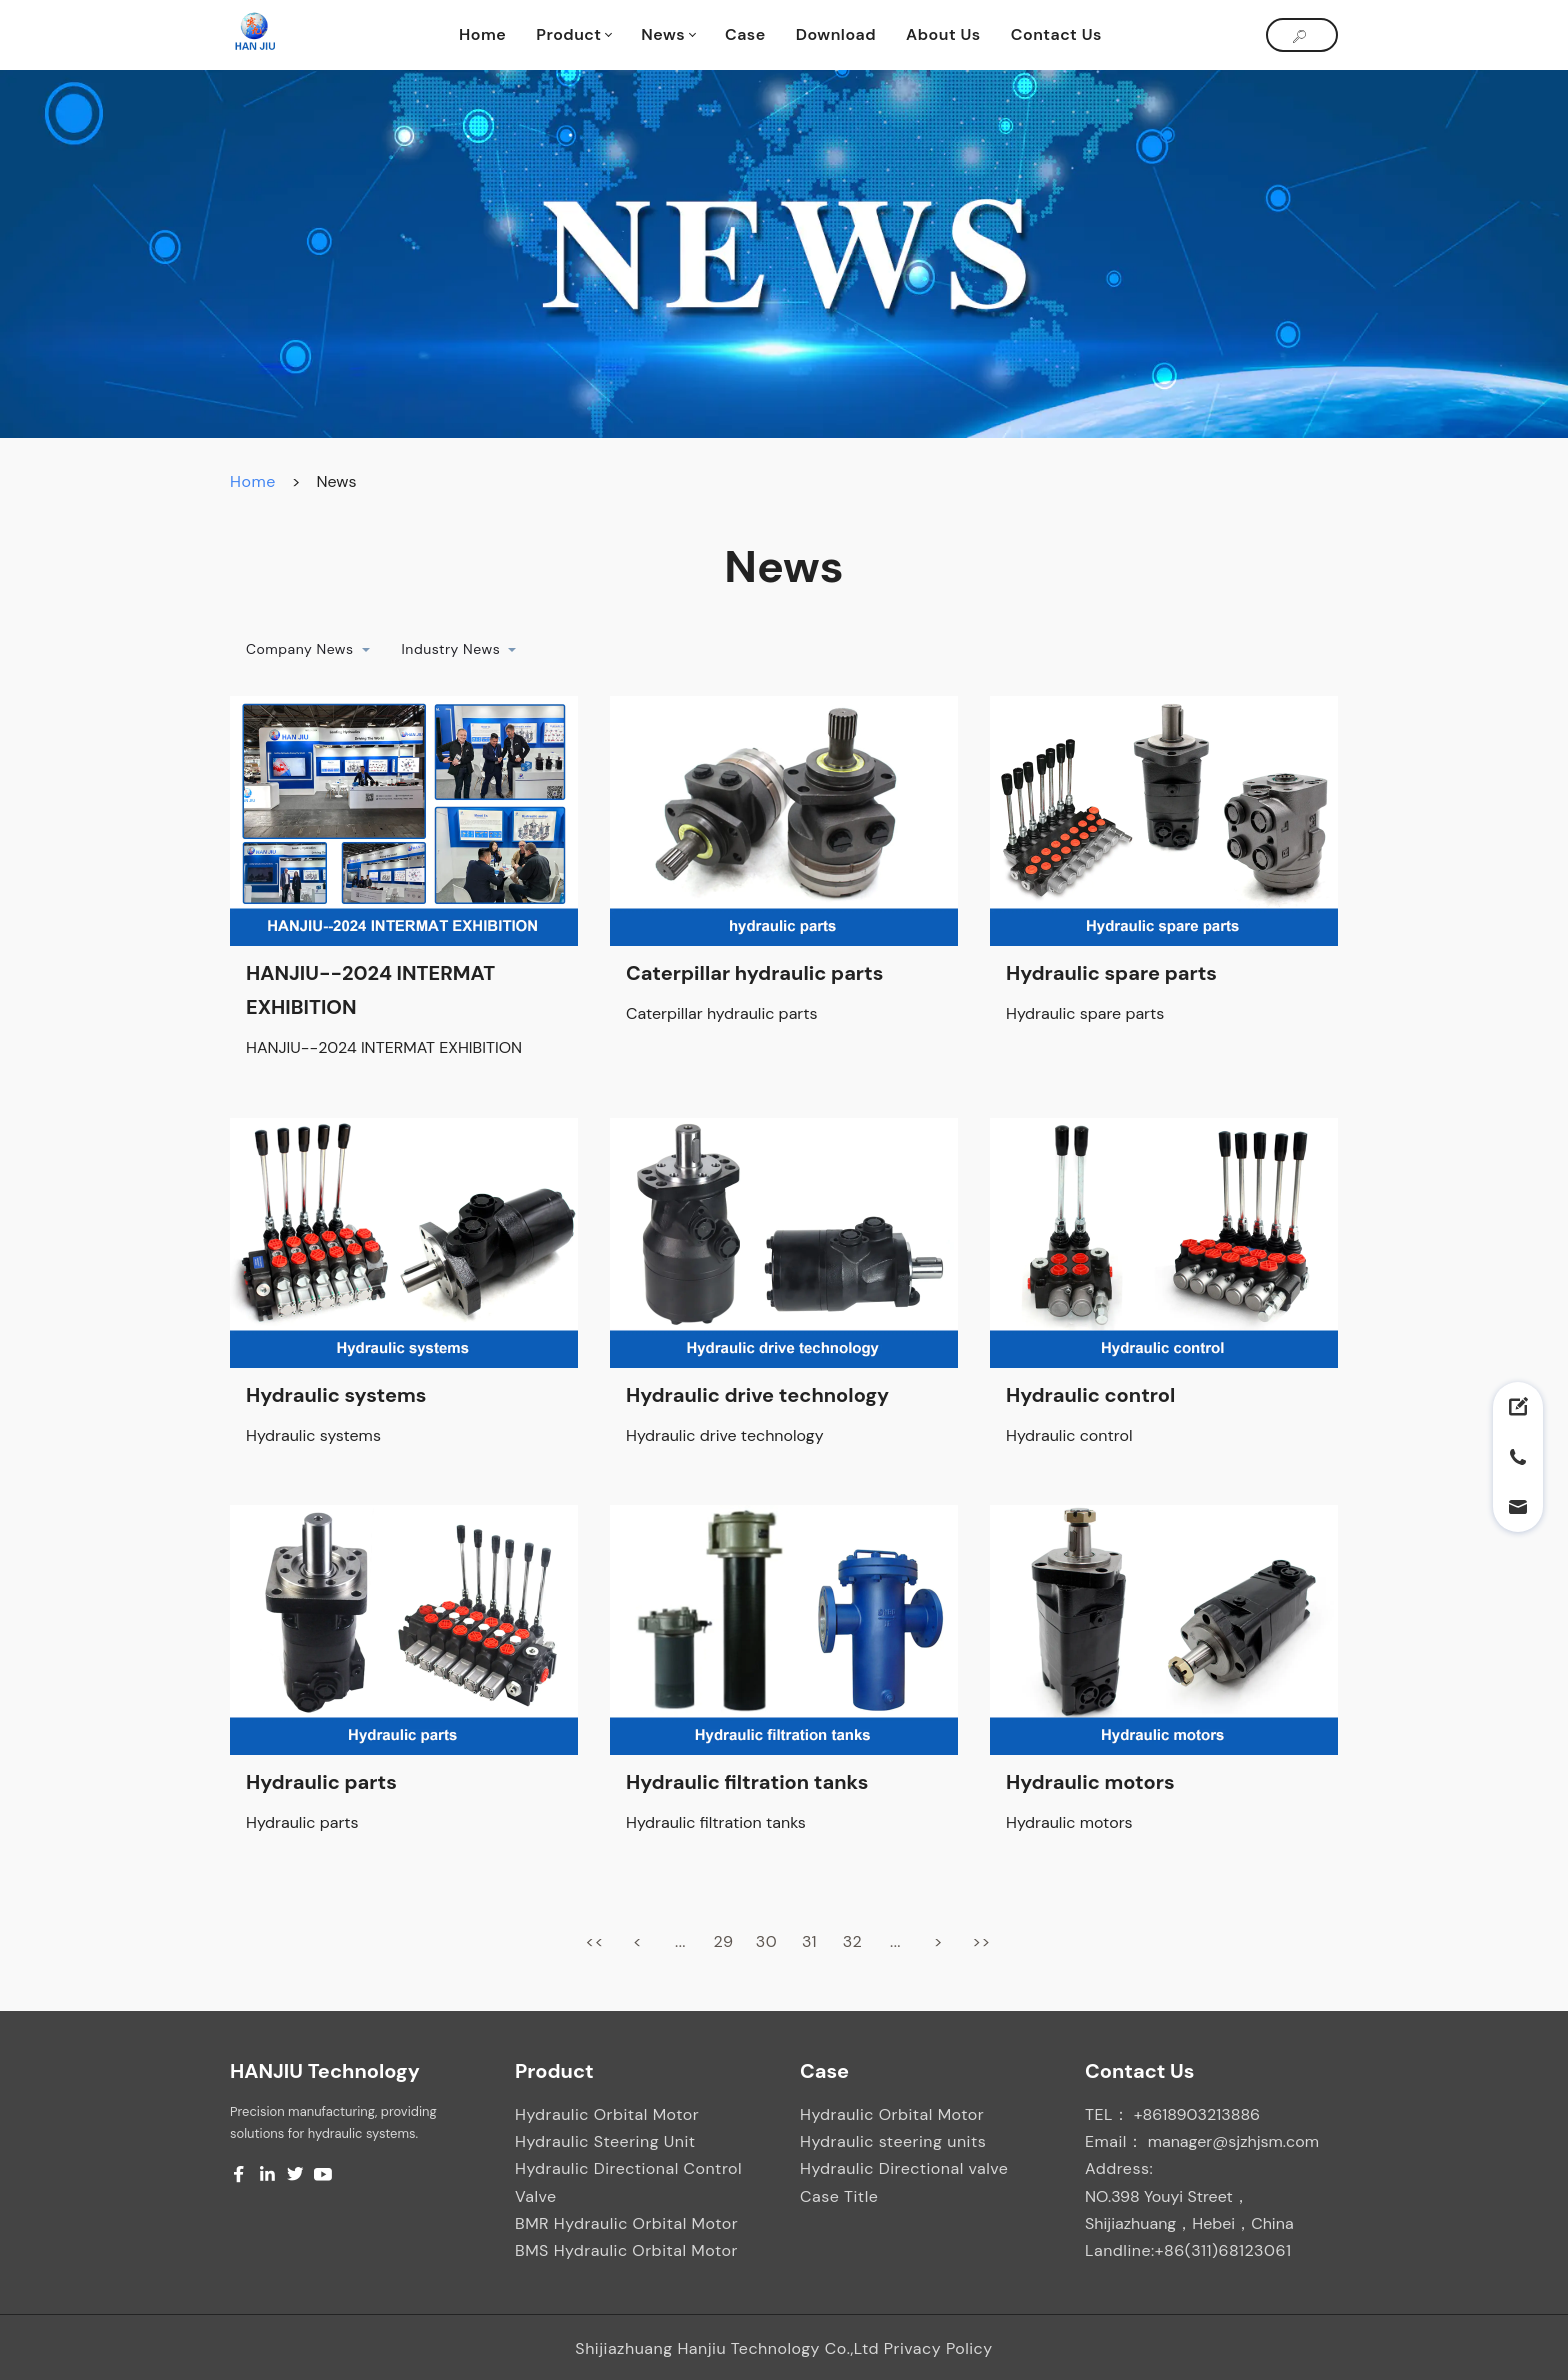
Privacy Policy (938, 2348)
